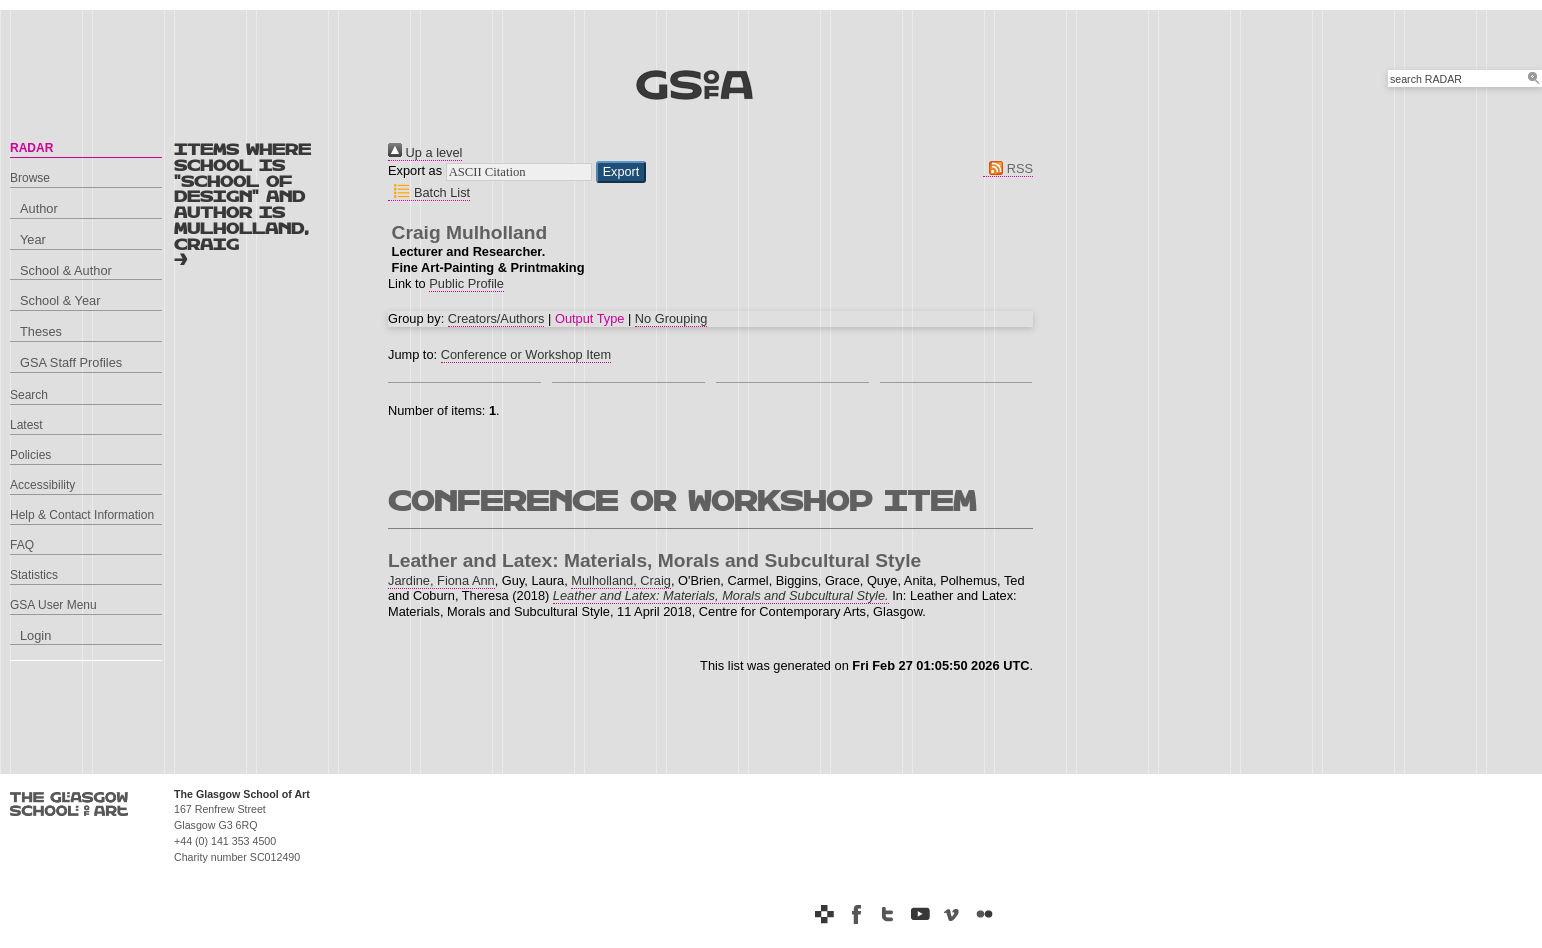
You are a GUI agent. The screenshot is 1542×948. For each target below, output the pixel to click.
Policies (30, 455)
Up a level (425, 152)
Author (39, 208)
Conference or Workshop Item (526, 354)
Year (33, 239)
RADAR (31, 148)
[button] (621, 172)
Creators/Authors (496, 318)
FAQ (22, 545)
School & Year (60, 300)
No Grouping (671, 318)
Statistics (34, 575)
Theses (41, 331)
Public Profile (466, 283)
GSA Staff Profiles (71, 362)
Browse (30, 178)
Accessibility (42, 485)
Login (35, 635)
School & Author (66, 270)
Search (29, 395)
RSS (1008, 168)
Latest (26, 425)
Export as (415, 170)
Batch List (429, 192)
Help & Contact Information (82, 515)
